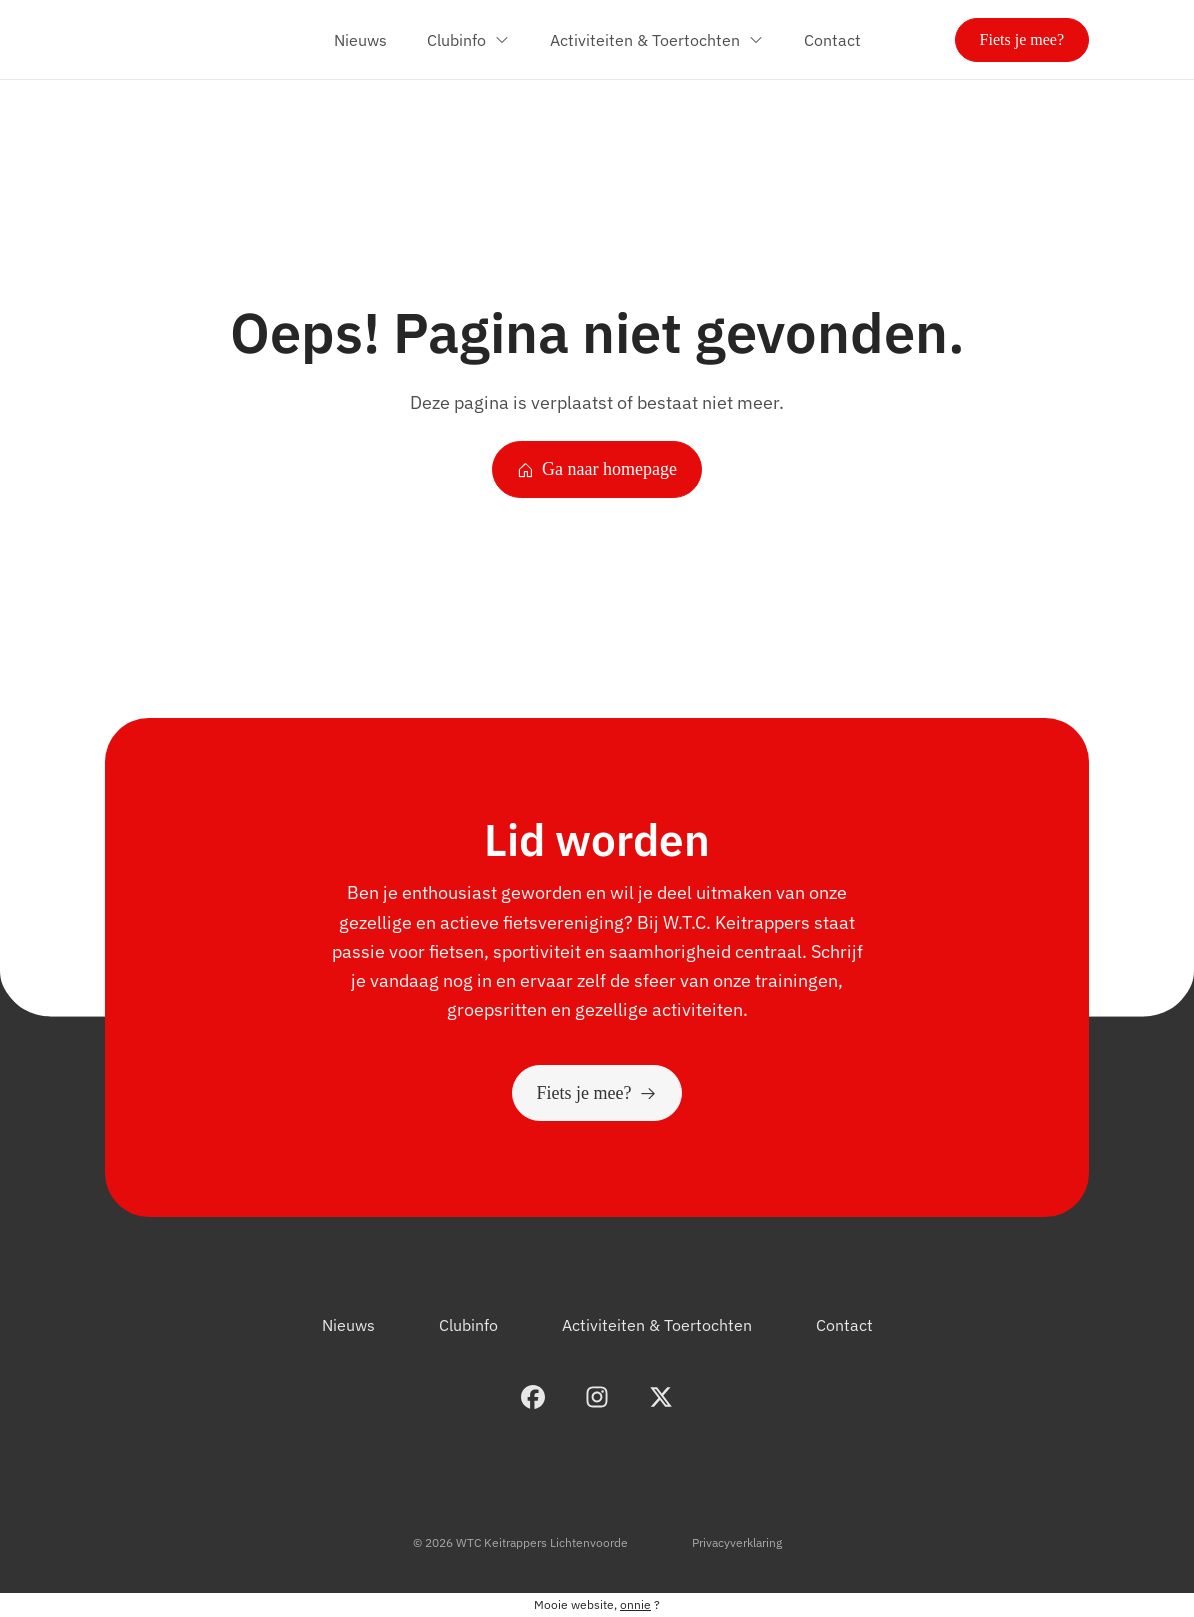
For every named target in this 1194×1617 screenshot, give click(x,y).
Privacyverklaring (737, 1542)
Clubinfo (468, 1325)
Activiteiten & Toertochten (657, 1325)
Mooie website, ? (597, 1604)
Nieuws (348, 1325)
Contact (844, 1325)
